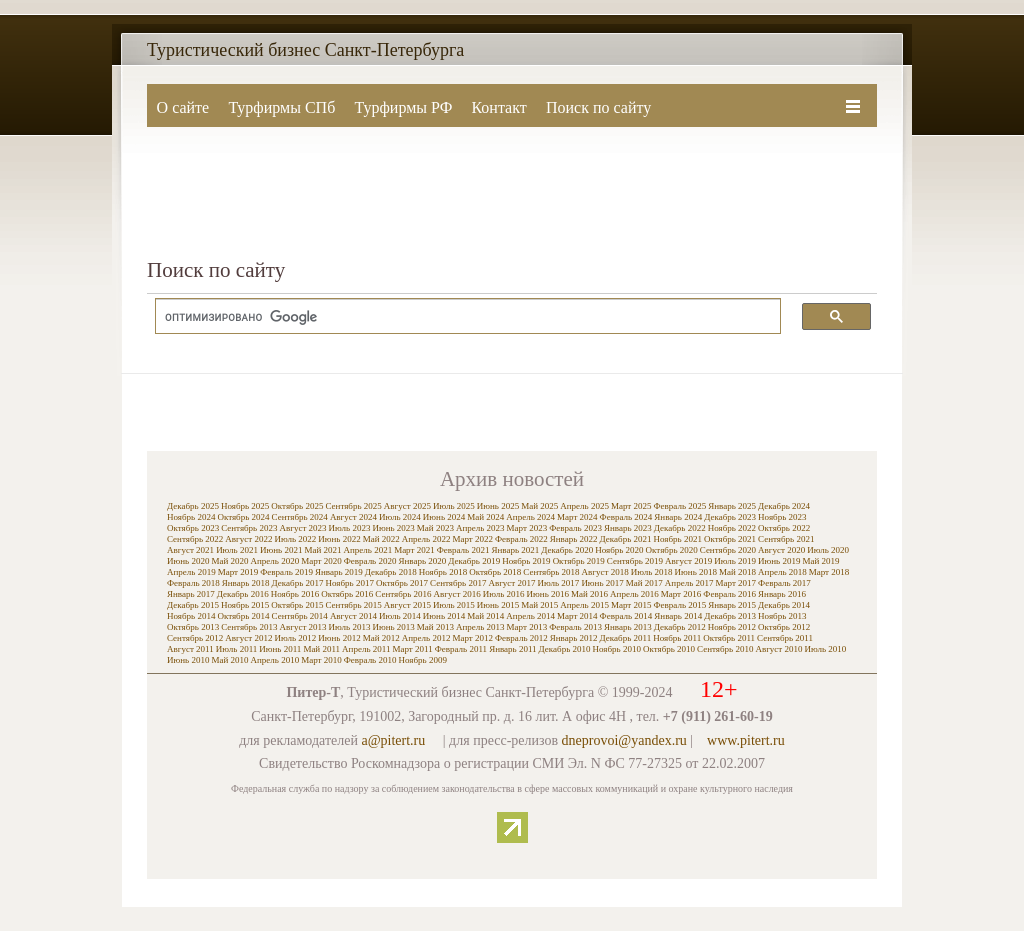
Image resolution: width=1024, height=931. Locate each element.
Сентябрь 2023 (249, 528)
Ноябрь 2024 (191, 517)
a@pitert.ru (393, 740)
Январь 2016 (782, 594)
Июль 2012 (295, 638)
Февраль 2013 (575, 627)
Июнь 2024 (444, 517)
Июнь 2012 (339, 638)
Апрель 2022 (426, 539)
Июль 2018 (652, 572)
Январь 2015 (732, 605)
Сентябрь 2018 (551, 572)
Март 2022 (472, 539)
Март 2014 (577, 616)
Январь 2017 (191, 594)
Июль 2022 (295, 539)
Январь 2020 (422, 561)
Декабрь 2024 (784, 506)
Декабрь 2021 (626, 539)
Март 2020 (321, 561)
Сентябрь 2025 (353, 506)
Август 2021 (190, 550)
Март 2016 (681, 594)
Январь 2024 (678, 517)
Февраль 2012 (521, 638)
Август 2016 (457, 594)
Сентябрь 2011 (785, 638)
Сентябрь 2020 (728, 550)
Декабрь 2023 (730, 517)
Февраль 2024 (626, 517)
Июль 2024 (400, 517)
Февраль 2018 (193, 583)
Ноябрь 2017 (350, 583)
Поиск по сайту (598, 107)
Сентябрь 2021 (786, 539)
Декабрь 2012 (680, 627)
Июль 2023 (350, 528)
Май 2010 (229, 660)
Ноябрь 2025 (245, 506)
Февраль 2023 (575, 528)
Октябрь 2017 (402, 583)
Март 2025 (631, 506)
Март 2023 (527, 528)
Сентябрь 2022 (195, 539)
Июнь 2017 (602, 583)
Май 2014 (485, 616)
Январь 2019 (339, 572)
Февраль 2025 (679, 506)
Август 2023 (302, 528)
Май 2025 (539, 506)
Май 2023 (435, 528)
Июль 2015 (454, 605)
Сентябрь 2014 (300, 616)
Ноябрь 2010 (617, 649)
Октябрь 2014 (243, 616)
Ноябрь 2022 (732, 528)
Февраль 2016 (729, 594)
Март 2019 (238, 572)
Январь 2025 (732, 506)
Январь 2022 (574, 539)
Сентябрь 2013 (249, 627)
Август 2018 (605, 572)
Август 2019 (688, 561)
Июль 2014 (400, 616)
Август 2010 (778, 649)
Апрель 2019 (191, 572)
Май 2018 (737, 572)
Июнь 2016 (548, 594)
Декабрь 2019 (474, 561)
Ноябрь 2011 (677, 638)
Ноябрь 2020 (619, 550)
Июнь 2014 (444, 616)
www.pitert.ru (746, 740)
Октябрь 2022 (784, 528)
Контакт (498, 107)
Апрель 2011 (366, 649)
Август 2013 (302, 627)
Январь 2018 (246, 583)
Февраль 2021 (463, 550)
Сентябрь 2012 (195, 638)
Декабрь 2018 (391, 572)
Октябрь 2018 (495, 572)
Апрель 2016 (634, 594)
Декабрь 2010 (565, 649)
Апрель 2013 (480, 627)
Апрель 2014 (530, 616)
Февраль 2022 (521, 539)
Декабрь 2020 (567, 550)
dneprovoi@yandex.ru (624, 740)
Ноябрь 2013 (782, 616)
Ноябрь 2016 (295, 594)
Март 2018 (829, 572)
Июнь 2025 (498, 506)
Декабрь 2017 (298, 583)
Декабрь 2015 (193, 605)
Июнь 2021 (281, 550)
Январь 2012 (574, 638)
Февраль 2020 (370, 561)
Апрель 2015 (584, 605)
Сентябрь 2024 (300, 517)
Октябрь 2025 (297, 506)
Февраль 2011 (461, 649)
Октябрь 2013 (193, 627)
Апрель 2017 (689, 583)
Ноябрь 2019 (526, 561)
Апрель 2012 (426, 638)
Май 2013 (435, 627)
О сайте (183, 107)
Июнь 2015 (498, 605)
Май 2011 (321, 649)
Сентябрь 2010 (725, 649)
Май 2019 (820, 561)
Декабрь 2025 (193, 506)
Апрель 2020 (274, 561)
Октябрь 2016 (347, 594)
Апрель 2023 (480, 528)
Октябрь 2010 (669, 649)
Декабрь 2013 (730, 616)
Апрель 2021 (367, 550)
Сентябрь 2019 (635, 561)
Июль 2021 (237, 550)
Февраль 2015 (679, 605)
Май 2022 (381, 539)
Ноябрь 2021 (678, 539)
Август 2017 (511, 583)
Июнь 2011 (280, 649)
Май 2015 (539, 605)
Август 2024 (353, 517)
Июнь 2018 (696, 572)
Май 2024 (485, 517)
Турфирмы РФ (403, 107)
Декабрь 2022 (680, 528)
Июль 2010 (826, 649)
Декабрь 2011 (626, 638)
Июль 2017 (559, 583)
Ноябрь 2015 (245, 605)
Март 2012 (472, 638)
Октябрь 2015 (297, 605)
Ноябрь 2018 (443, 572)
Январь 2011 (512, 649)
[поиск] (458, 317)
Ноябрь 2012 (732, 627)
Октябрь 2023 (193, 528)
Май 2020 (229, 561)
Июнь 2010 (188, 660)
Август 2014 (353, 616)
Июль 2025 (454, 506)
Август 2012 (248, 638)
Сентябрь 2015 (353, 605)
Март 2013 (527, 627)
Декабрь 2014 (784, 605)
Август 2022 (248, 539)
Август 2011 (190, 649)
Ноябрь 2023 (782, 517)
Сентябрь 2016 (403, 594)
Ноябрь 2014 (191, 616)
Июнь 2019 (779, 561)
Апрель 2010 (274, 660)
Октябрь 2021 (730, 539)
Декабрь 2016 (243, 594)
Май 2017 (644, 583)
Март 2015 (631, 605)
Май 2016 (589, 594)
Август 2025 (407, 506)
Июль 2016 (504, 594)
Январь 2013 (628, 627)
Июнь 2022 (339, 539)
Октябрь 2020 (672, 550)
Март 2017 (736, 583)
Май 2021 (322, 550)
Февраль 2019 (286, 572)
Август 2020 (781, 550)
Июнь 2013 (393, 627)
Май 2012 (381, 638)
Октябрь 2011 (729, 638)
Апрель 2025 (584, 506)
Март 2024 (577, 517)
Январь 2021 (515, 550)
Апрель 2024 (530, 517)
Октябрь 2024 (243, 517)
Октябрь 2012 (784, 627)
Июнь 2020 (188, 561)
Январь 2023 (628, 528)
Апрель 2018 (782, 572)
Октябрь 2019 (579, 561)
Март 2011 (412, 649)
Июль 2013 (350, 627)
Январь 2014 (678, 616)
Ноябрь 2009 (422, 660)
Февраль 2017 (784, 583)
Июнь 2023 (393, 528)
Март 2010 (321, 660)
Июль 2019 (735, 561)
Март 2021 (414, 550)
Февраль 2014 (626, 616)
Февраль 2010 (370, 660)
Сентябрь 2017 (458, 583)
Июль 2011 (237, 649)
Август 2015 (407, 605)
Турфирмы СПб (281, 107)
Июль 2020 (828, 550)
